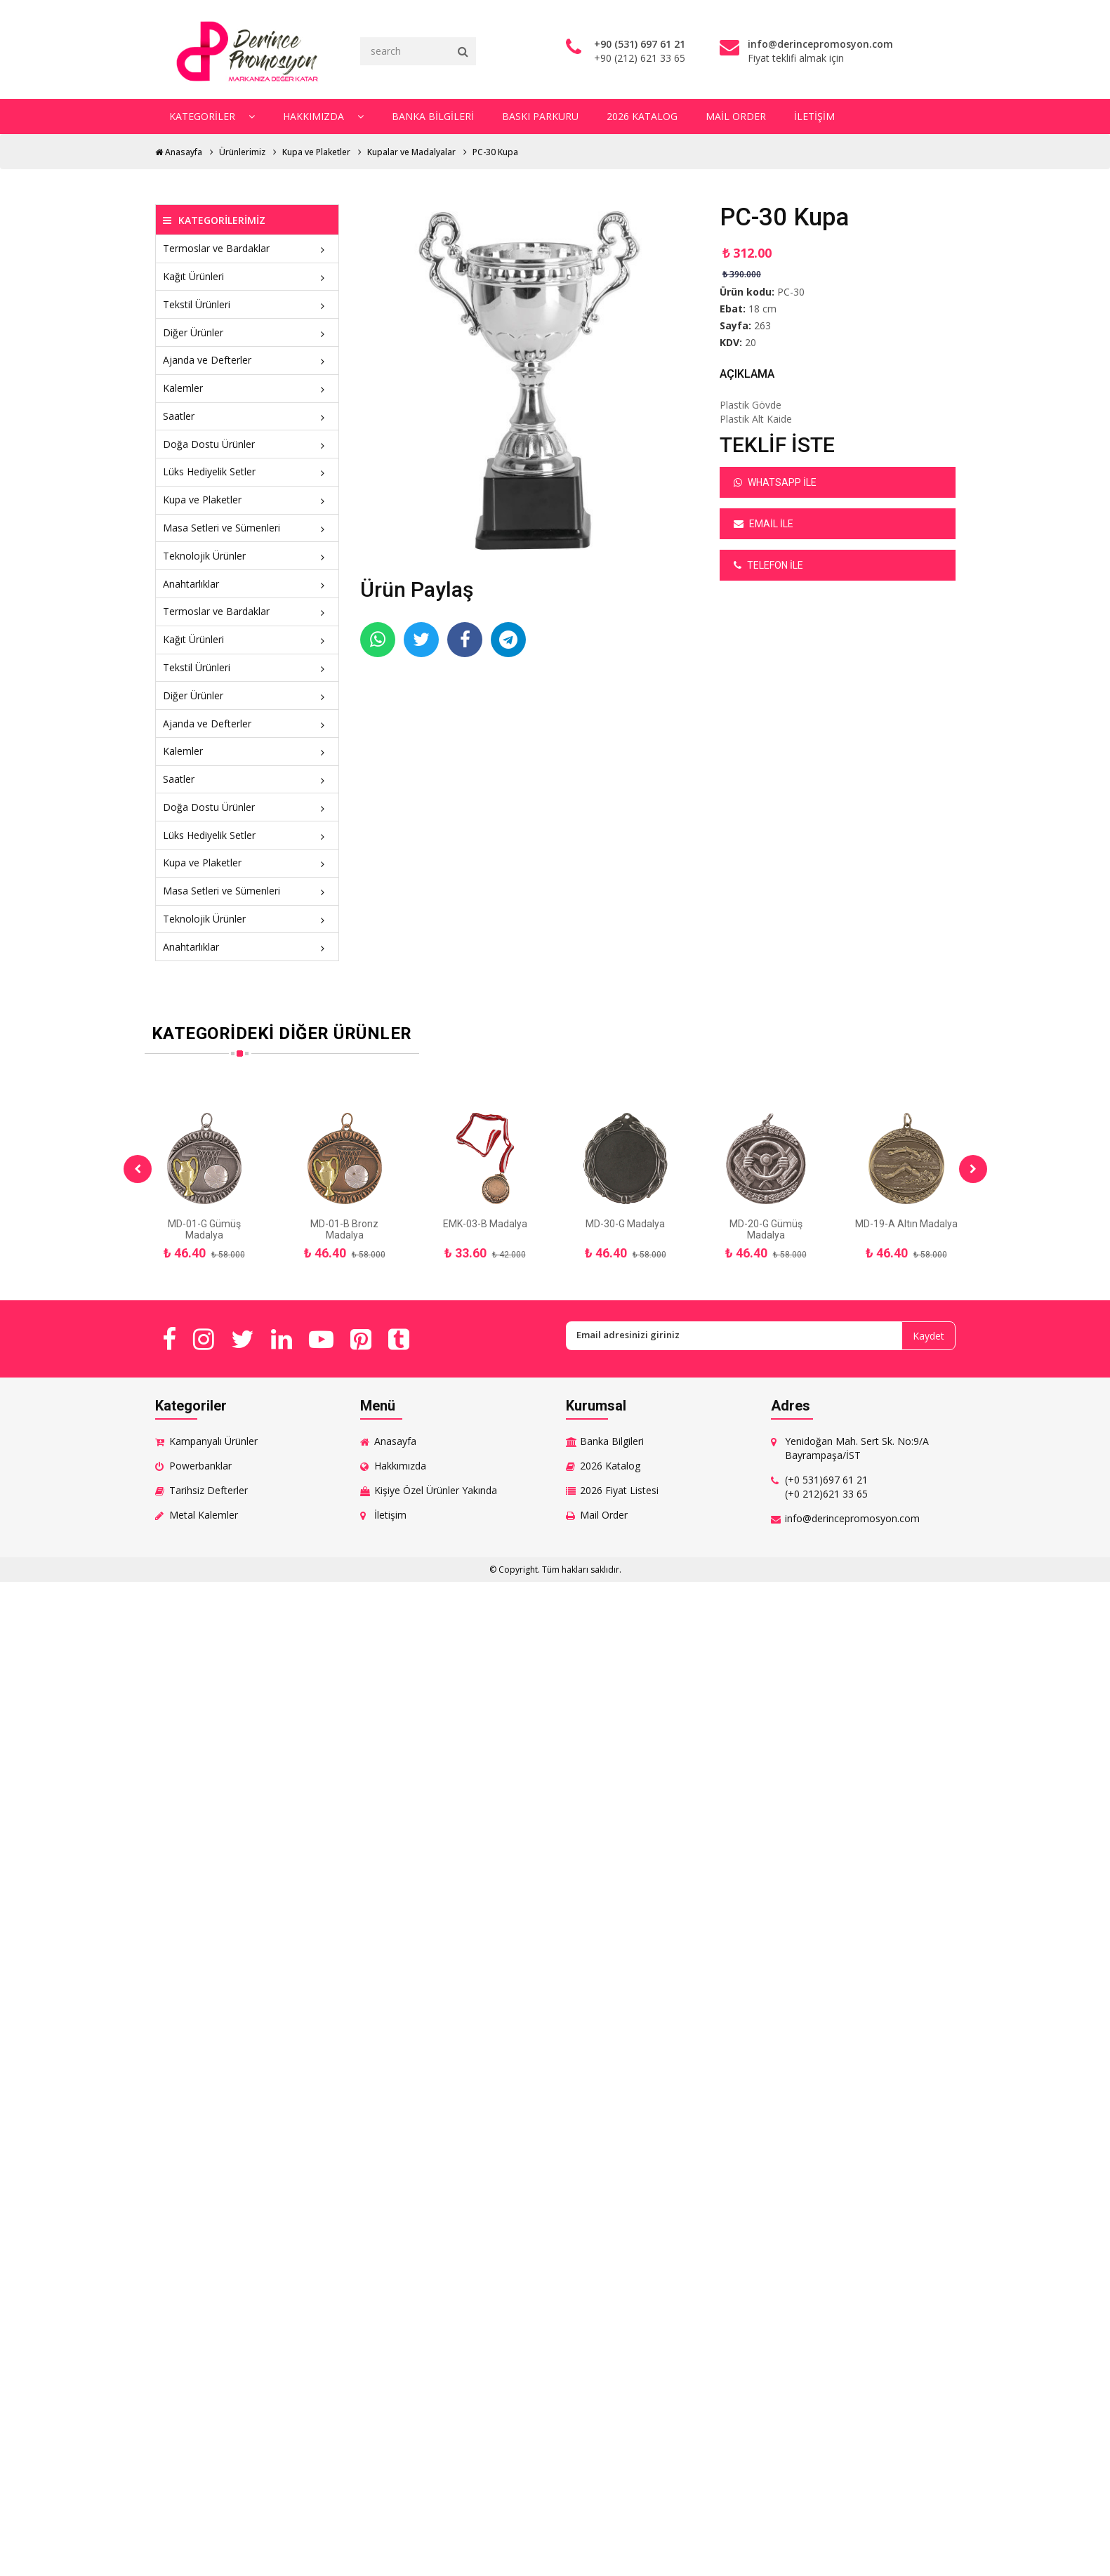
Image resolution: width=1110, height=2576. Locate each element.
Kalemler (247, 388)
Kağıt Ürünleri (247, 276)
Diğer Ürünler (247, 332)
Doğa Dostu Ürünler (247, 444)
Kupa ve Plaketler (316, 152)
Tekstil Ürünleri (247, 304)
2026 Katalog (642, 116)
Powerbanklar (200, 1465)
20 (750, 342)
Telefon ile (768, 565)
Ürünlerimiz (242, 152)
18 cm (762, 308)
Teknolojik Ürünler (247, 555)
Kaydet (928, 1335)
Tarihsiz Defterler (208, 1490)
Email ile (763, 523)
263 (762, 325)
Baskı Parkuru (540, 116)
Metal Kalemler (203, 1514)
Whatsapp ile (775, 482)
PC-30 (791, 291)
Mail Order (736, 116)
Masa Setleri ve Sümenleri (247, 527)
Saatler (247, 416)
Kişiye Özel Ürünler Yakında (435, 1490)
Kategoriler (212, 116)
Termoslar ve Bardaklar (247, 248)
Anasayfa (178, 152)
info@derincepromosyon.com (852, 1518)
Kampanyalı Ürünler (213, 1441)
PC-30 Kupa (495, 152)
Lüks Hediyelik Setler (247, 471)
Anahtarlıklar (247, 583)
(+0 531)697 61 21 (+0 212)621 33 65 (826, 1486)
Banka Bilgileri (433, 116)
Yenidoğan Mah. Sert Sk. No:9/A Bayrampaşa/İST (857, 1448)
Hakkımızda (323, 116)
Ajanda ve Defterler (247, 359)
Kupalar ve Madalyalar (411, 152)
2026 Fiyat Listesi (619, 1490)
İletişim (814, 116)
